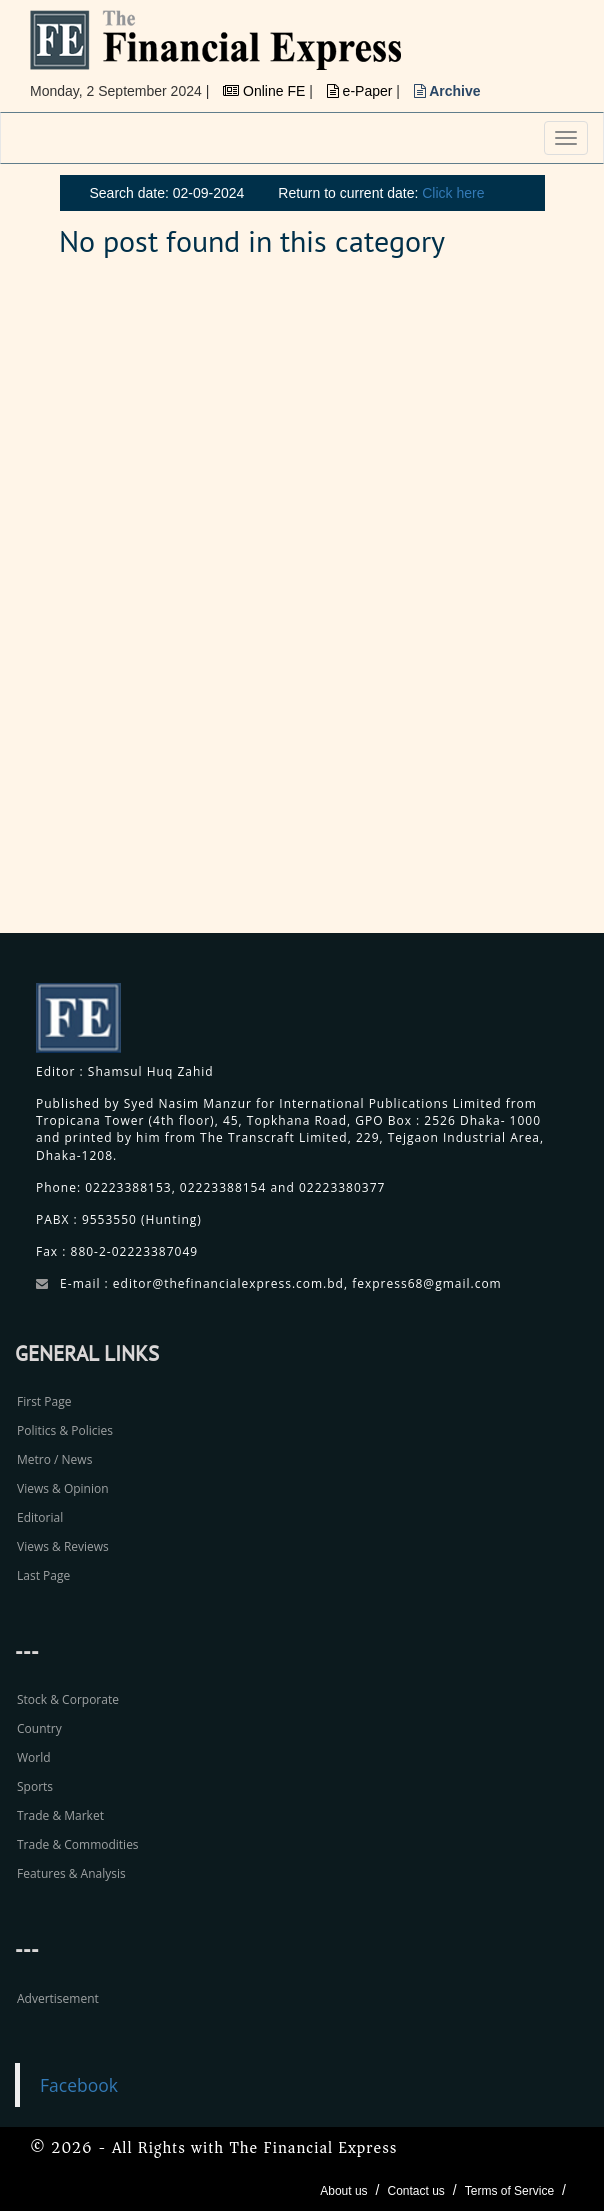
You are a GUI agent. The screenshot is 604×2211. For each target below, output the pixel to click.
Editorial (40, 1517)
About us (343, 2191)
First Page (44, 1401)
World (34, 1757)
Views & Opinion (63, 1488)
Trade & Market (60, 1815)
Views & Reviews (63, 1546)
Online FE (266, 91)
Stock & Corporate (68, 1699)
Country (39, 1728)
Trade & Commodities (78, 1844)
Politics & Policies (65, 1430)
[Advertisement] (454, 607)
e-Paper (362, 91)
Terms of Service (509, 2191)
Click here (453, 193)
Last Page (43, 1575)
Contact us (415, 2191)
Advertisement (58, 1998)
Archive (447, 91)
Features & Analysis (71, 1873)
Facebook (79, 2085)
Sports (35, 1786)
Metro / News (54, 1459)
